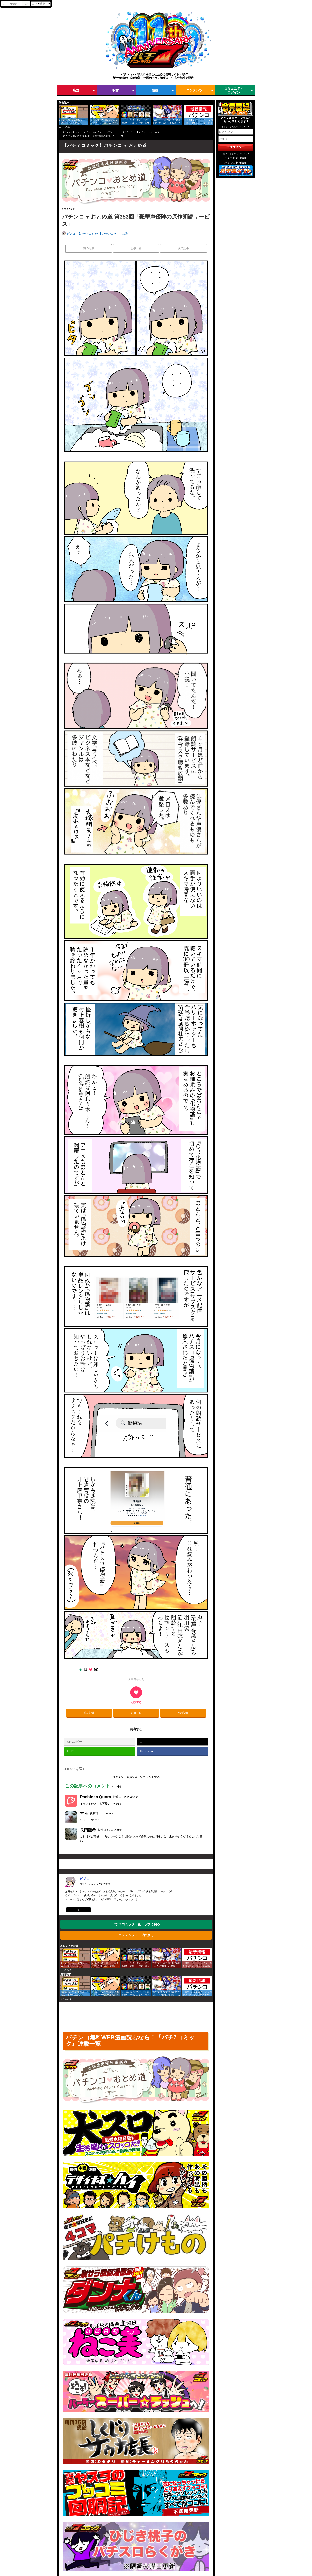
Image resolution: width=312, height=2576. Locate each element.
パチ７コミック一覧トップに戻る (136, 1924)
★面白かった (136, 1679)
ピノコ (71, 233)
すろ (84, 1813)
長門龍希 (88, 1830)
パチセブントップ (70, 132)
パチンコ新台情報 (235, 162)
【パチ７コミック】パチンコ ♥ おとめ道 (139, 132)
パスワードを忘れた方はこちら (236, 154)
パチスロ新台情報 (235, 158)
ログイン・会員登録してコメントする (136, 1777)
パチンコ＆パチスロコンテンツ (99, 132)
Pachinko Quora (95, 1797)
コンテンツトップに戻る (136, 1935)
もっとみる (64, 127)
